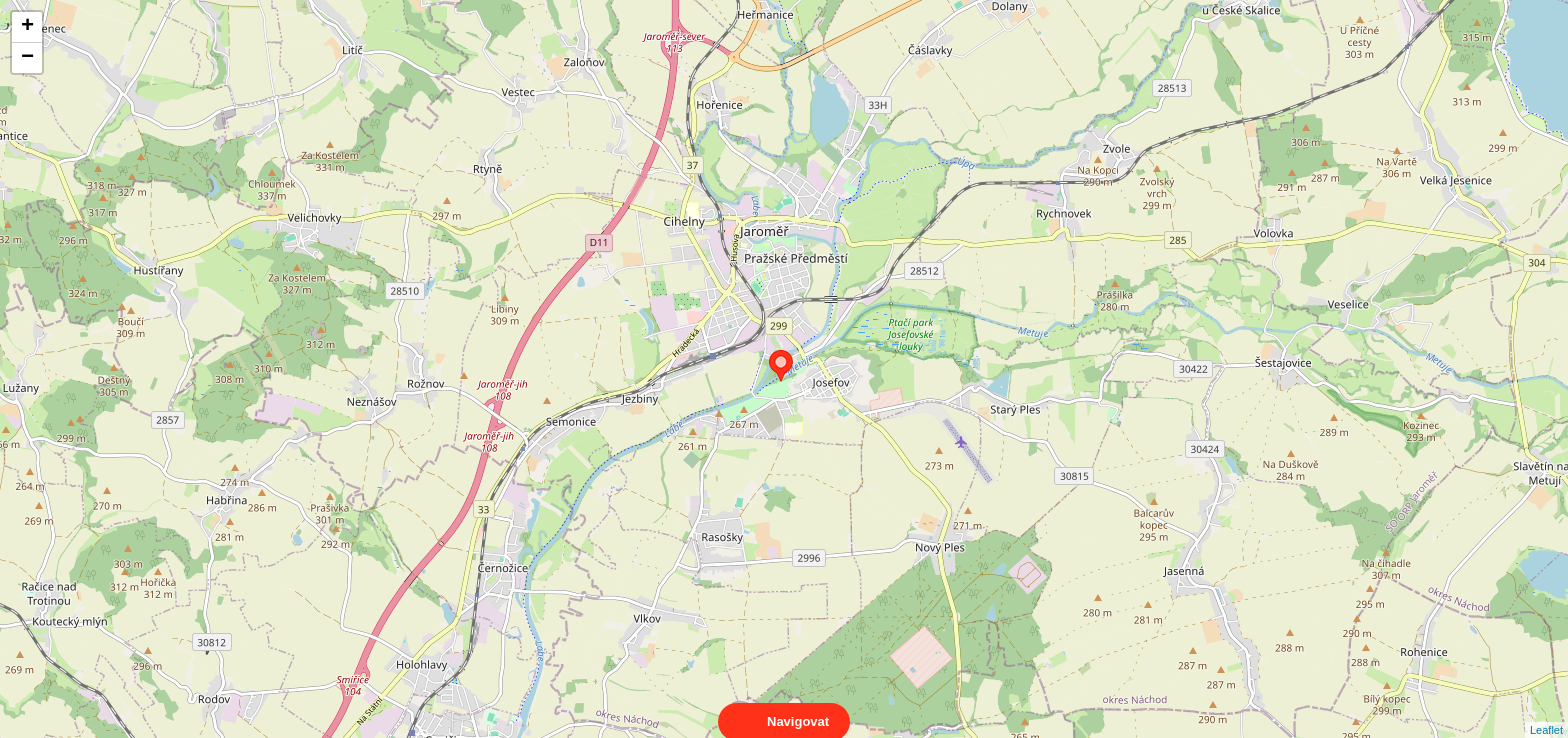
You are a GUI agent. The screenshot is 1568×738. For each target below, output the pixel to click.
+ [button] (27, 27)
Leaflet (1546, 712)
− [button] (27, 58)
